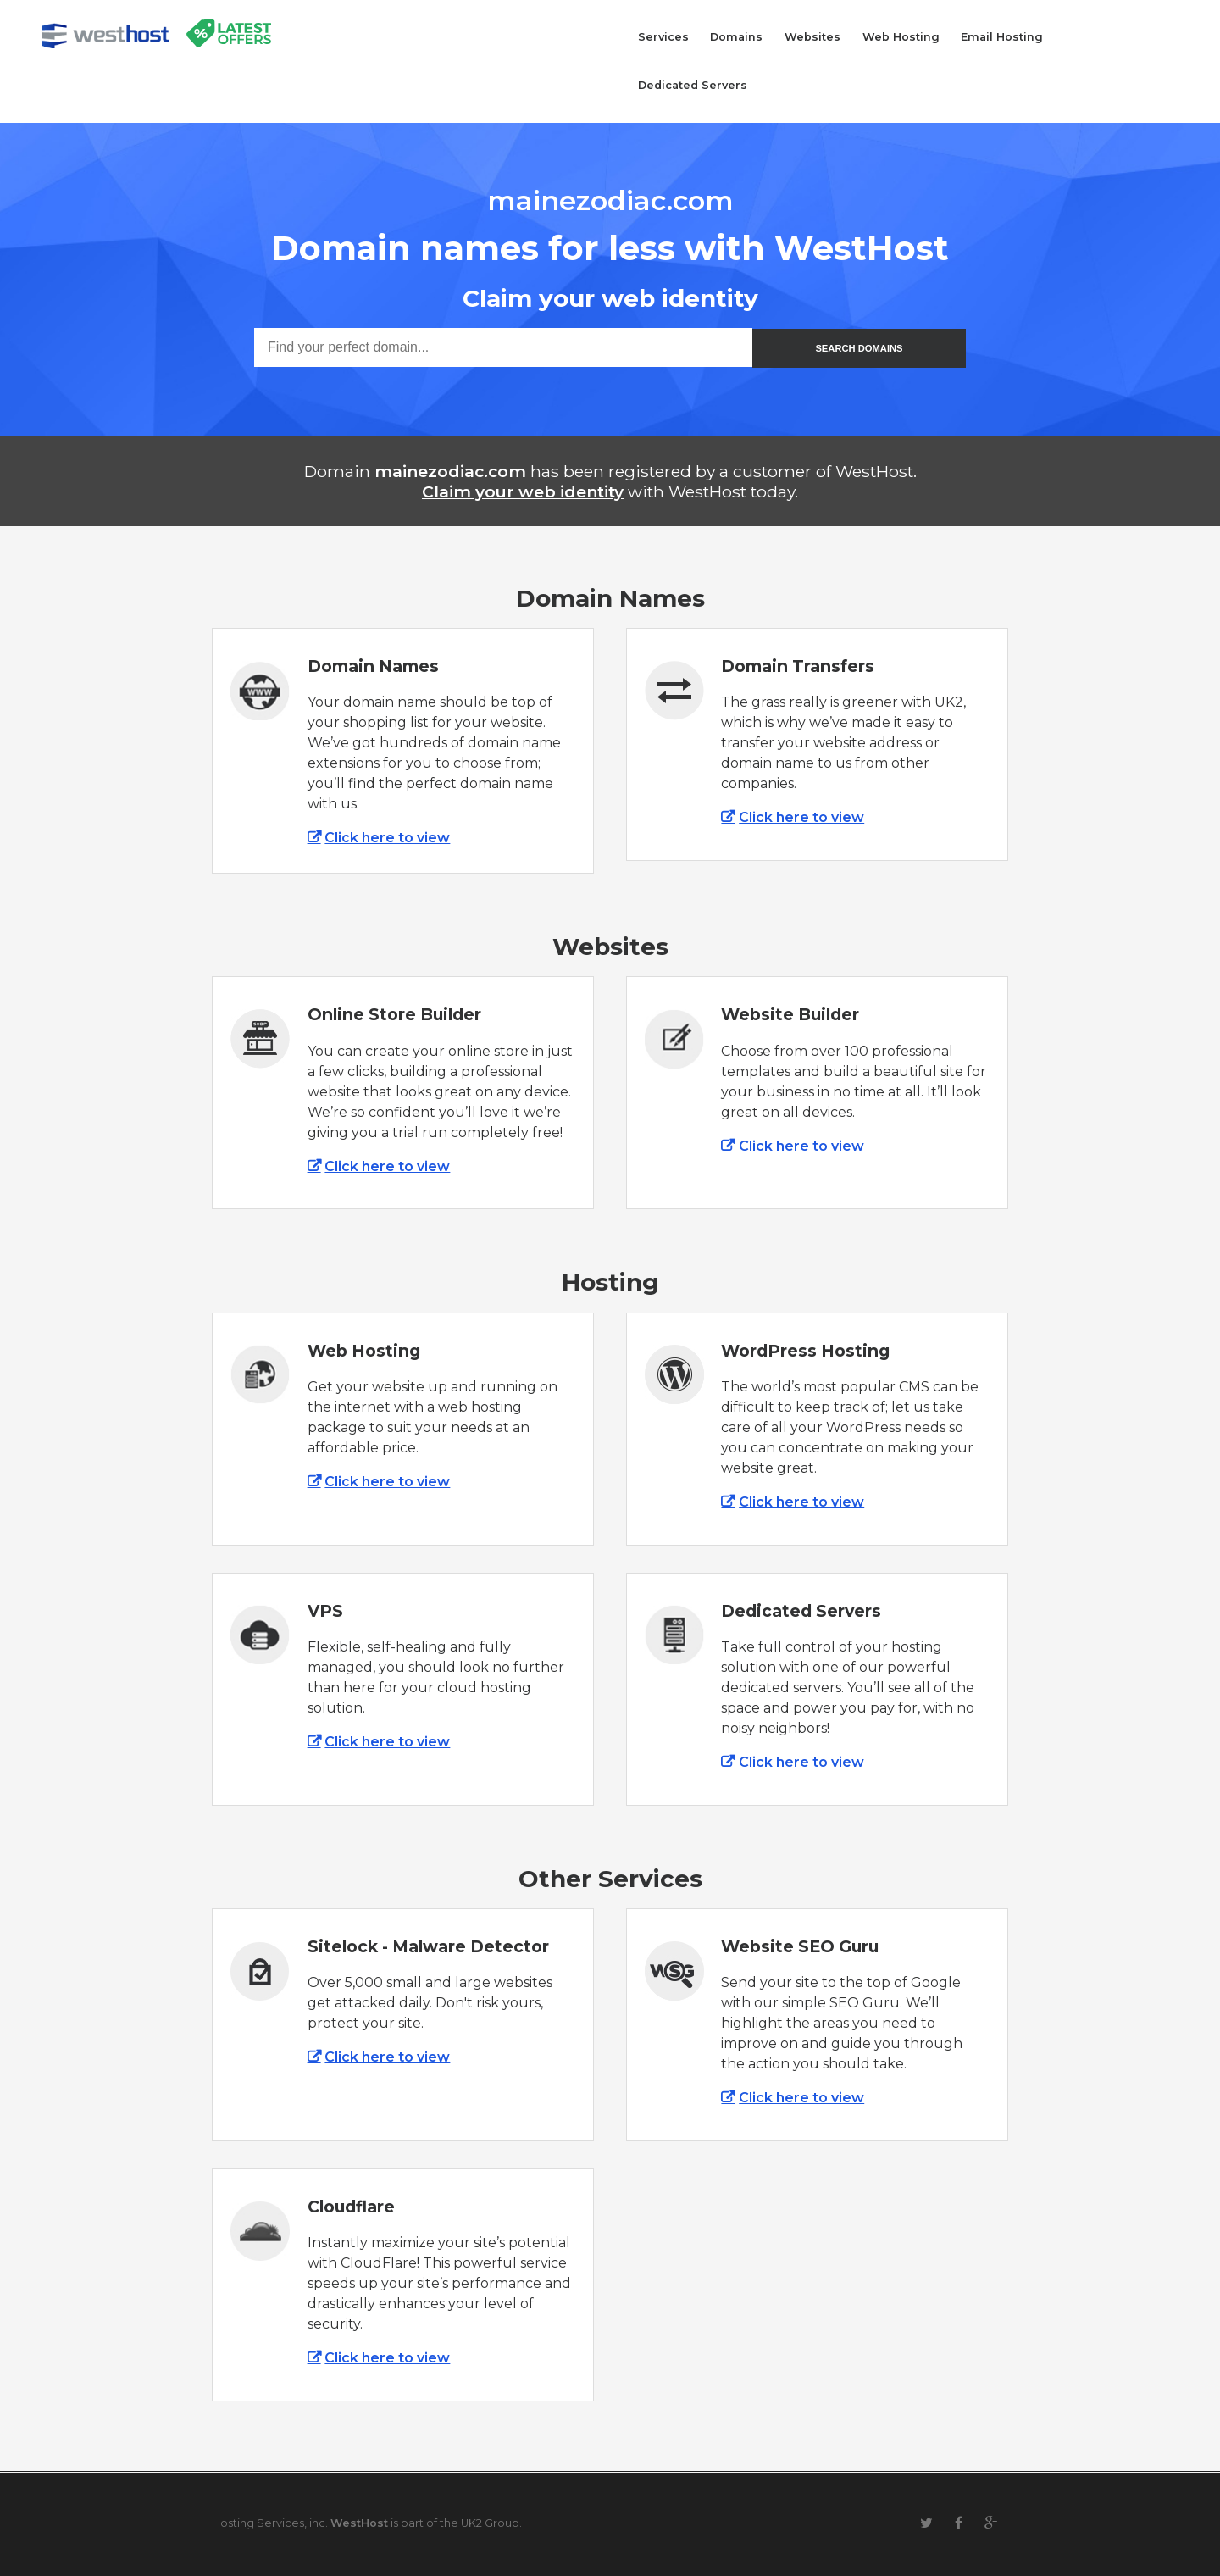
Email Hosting (1002, 37)
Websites (812, 37)
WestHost (359, 2523)
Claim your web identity (523, 491)
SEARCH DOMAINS (858, 348)
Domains (736, 37)
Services (663, 37)
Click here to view (387, 838)
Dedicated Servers (692, 85)
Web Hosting (901, 37)
